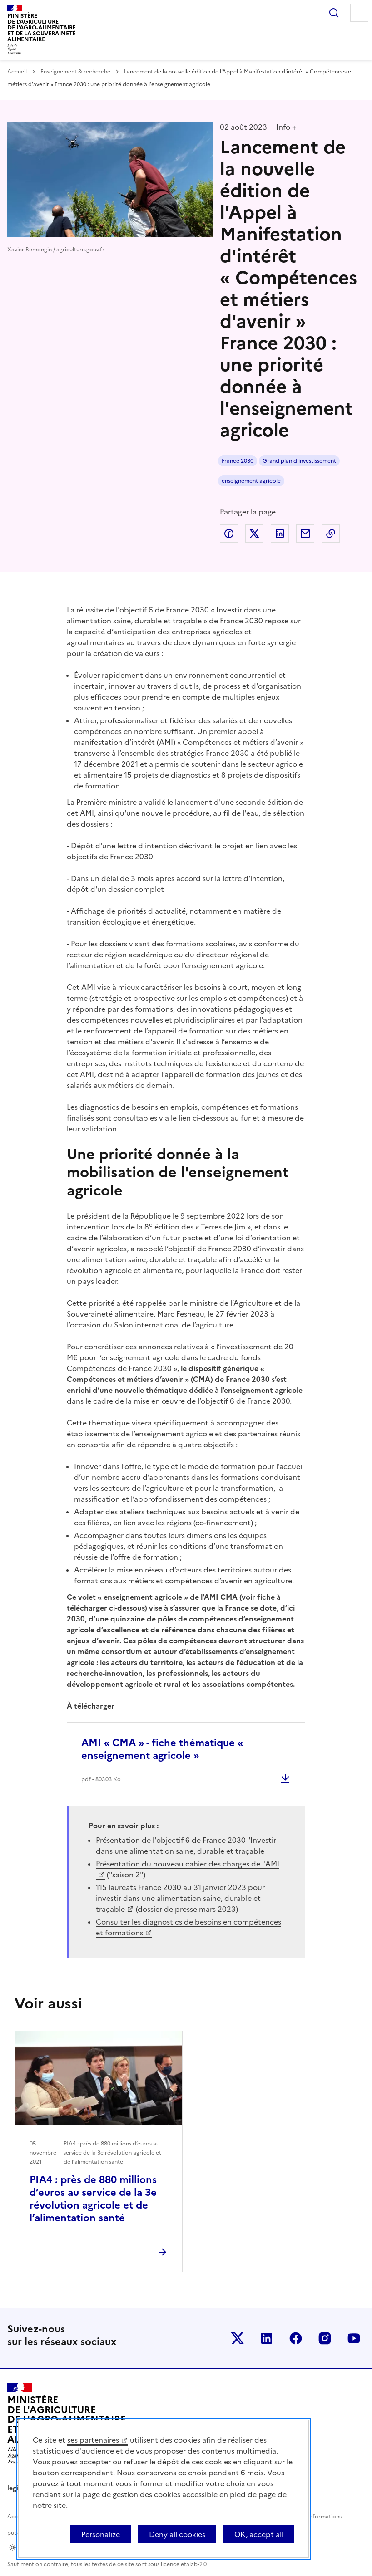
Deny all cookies (177, 2534)
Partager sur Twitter (254, 533)
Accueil (17, 72)
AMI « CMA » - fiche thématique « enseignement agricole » (162, 1749)
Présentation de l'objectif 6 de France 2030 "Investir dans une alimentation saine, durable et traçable (186, 1845)
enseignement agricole (251, 481)
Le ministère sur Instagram (325, 2338)
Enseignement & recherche (75, 72)
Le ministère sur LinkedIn (267, 2338)
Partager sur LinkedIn (280, 533)
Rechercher (334, 13)
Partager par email (305, 533)
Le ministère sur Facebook (296, 2338)
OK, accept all (258, 2534)
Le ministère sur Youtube (354, 2338)
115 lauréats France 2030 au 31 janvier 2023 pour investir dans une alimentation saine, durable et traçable (180, 1898)
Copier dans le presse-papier (331, 533)
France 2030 (237, 461)
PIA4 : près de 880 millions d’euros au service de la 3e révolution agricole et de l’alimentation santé (93, 2198)
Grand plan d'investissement (299, 461)
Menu (359, 13)
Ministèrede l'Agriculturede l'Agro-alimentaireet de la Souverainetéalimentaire (41, 27)
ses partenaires (93, 2439)
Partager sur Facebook (229, 533)
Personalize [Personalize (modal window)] (100, 2534)
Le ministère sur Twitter (237, 2338)
